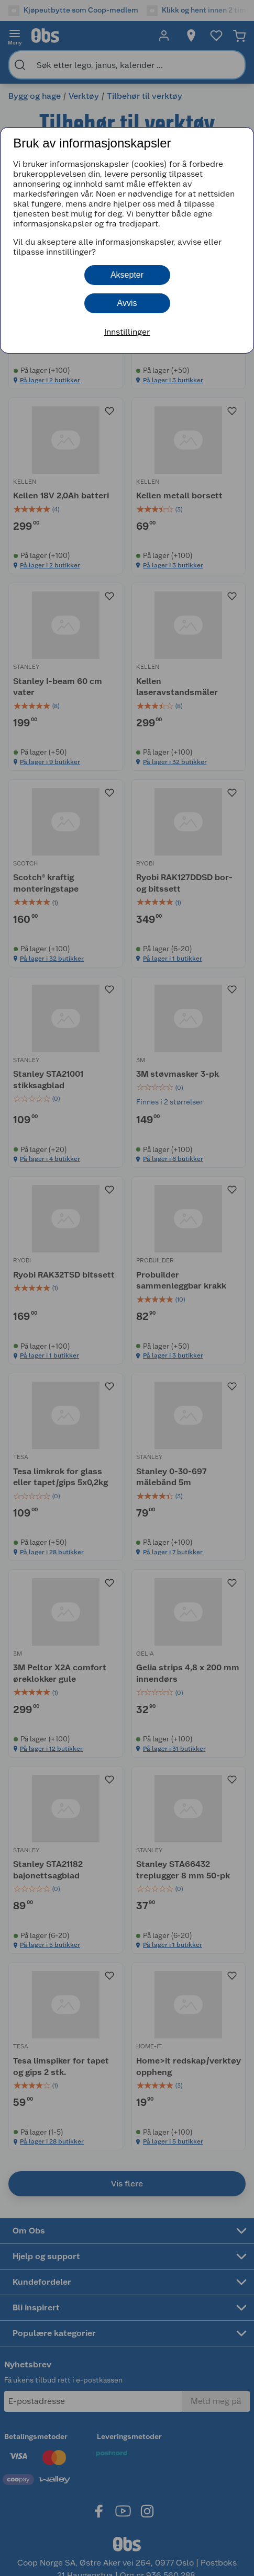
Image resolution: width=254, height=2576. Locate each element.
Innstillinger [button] (127, 332)
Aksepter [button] (127, 274)
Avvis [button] (127, 303)
